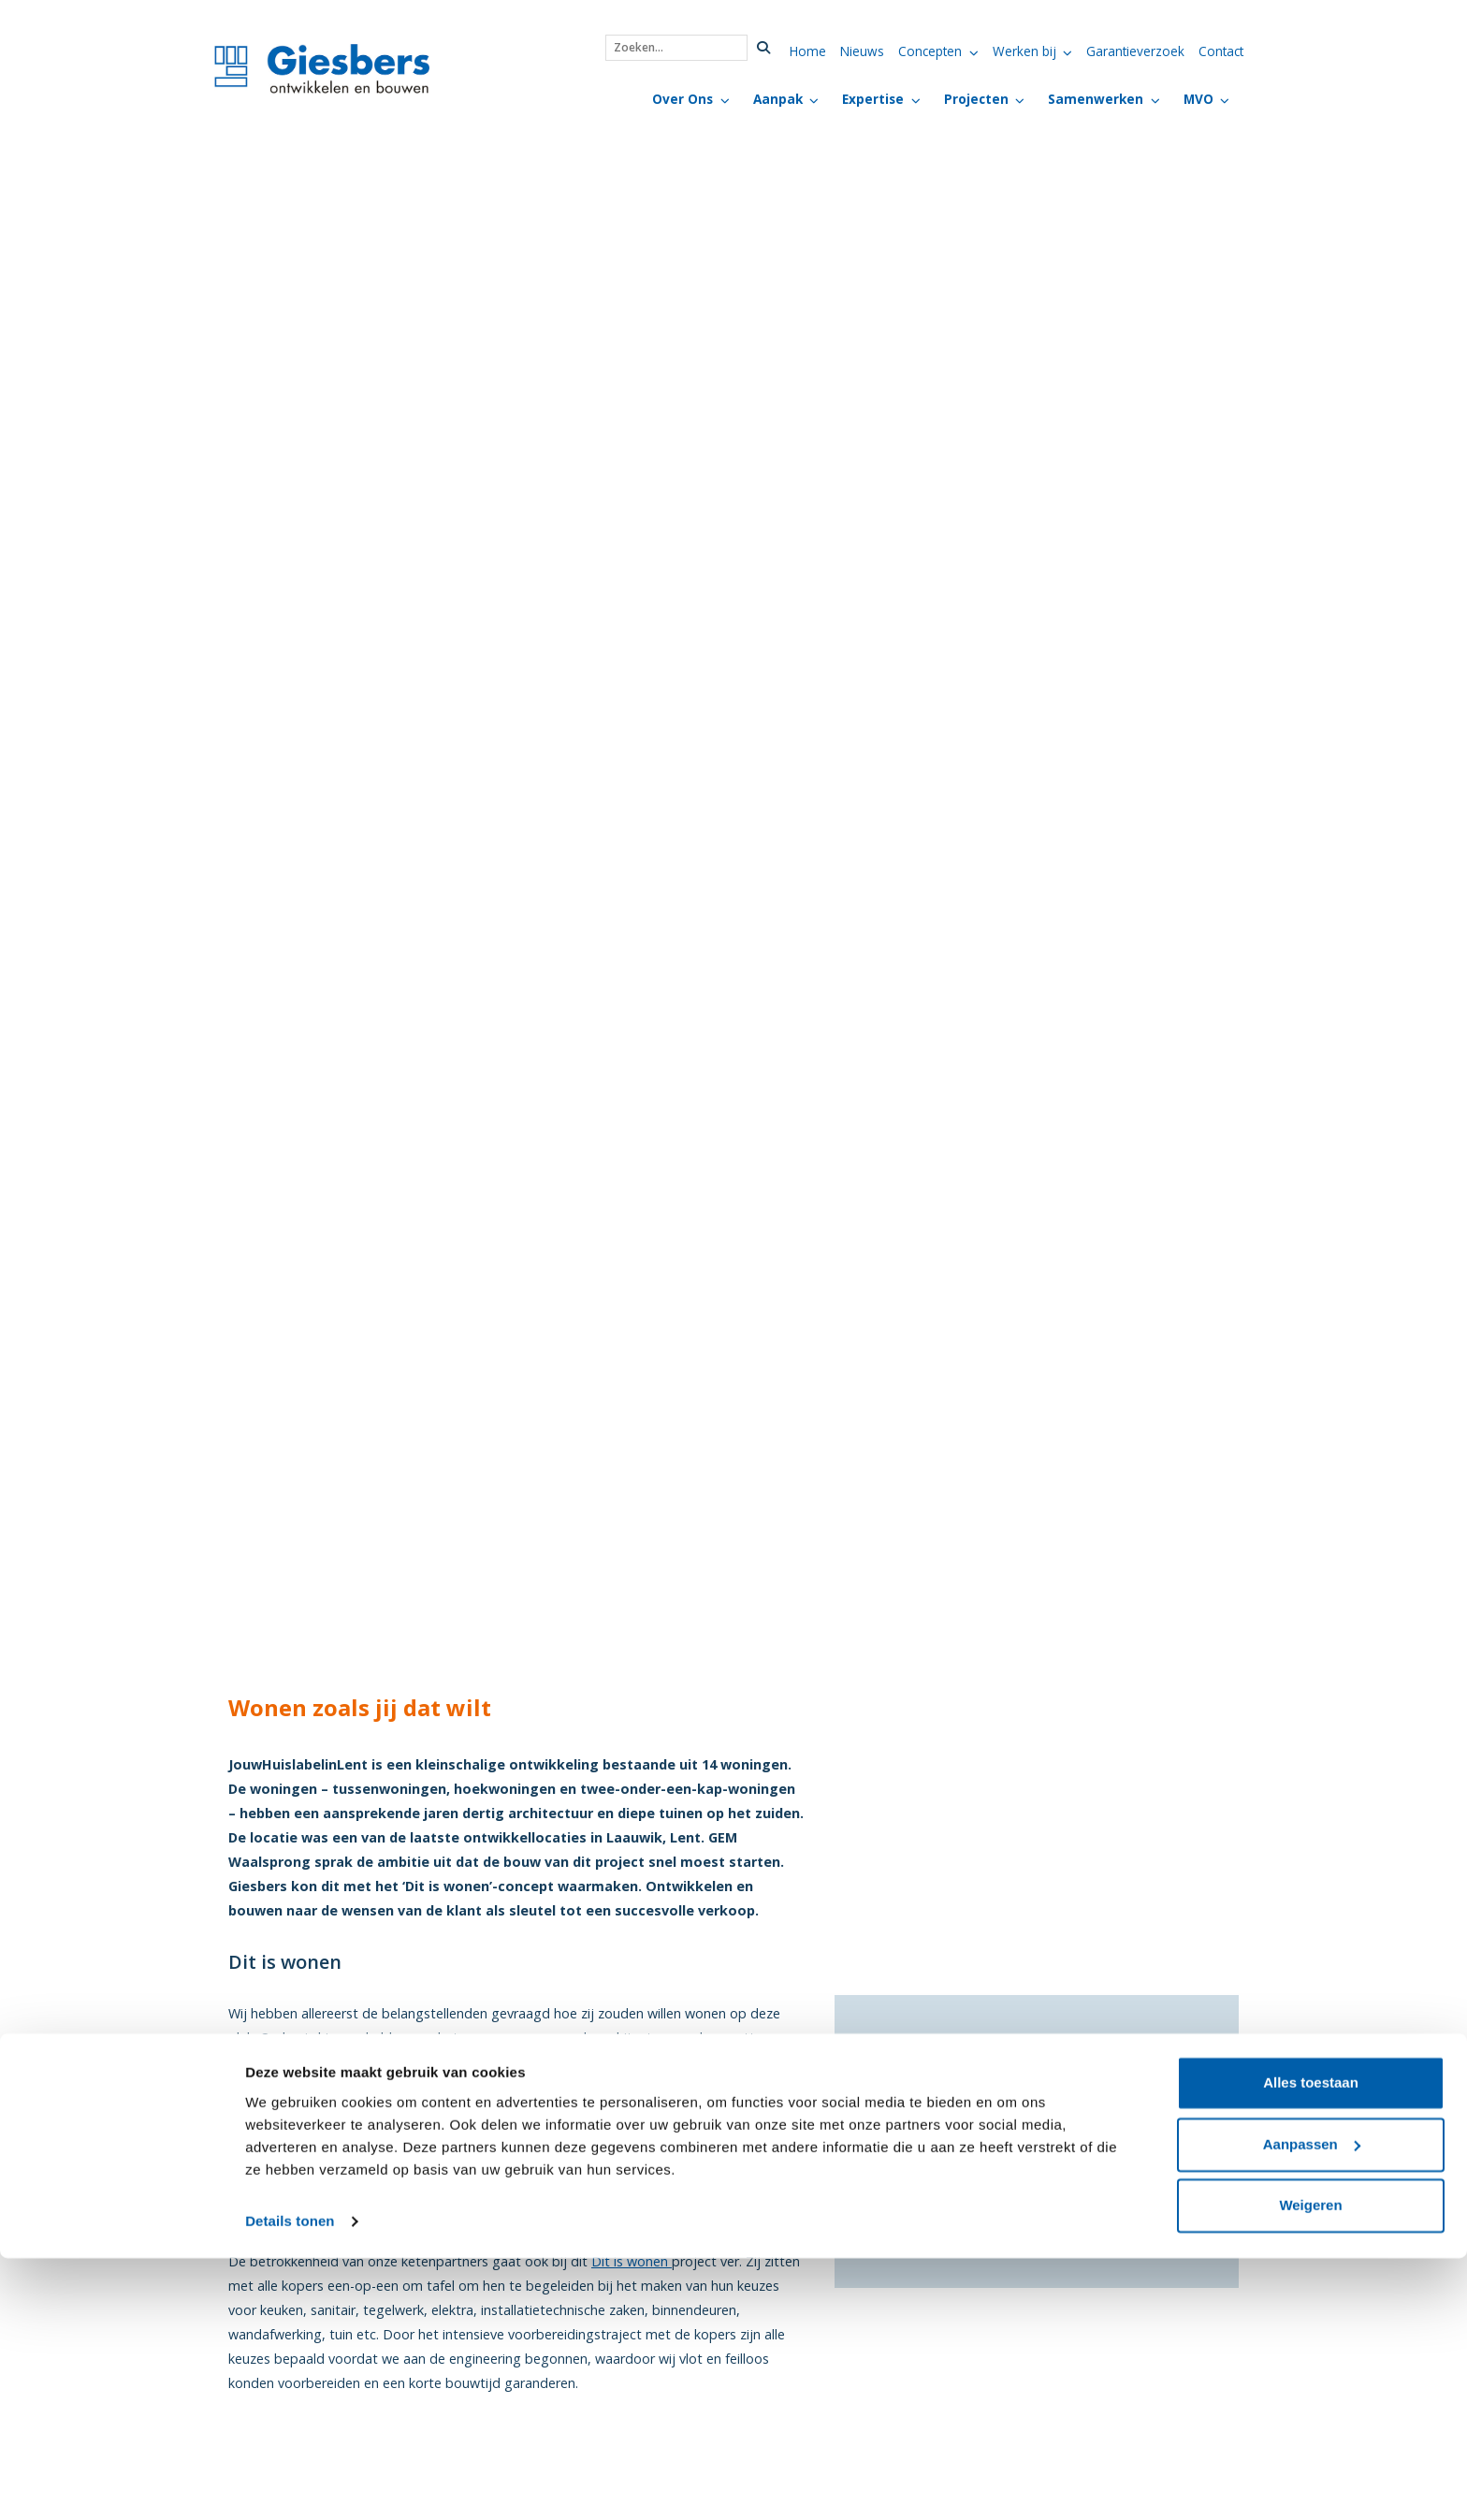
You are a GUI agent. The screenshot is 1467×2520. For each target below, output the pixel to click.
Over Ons (682, 99)
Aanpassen (1311, 2406)
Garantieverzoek (1135, 51)
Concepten (930, 51)
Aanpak (778, 99)
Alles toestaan (1310, 2345)
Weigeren (1310, 2468)
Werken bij (1024, 51)
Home (808, 51)
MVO (1198, 99)
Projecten (976, 99)
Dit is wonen (631, 2261)
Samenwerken (1095, 99)
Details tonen (289, 2483)
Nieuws (862, 51)
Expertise (873, 99)
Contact (1220, 51)
